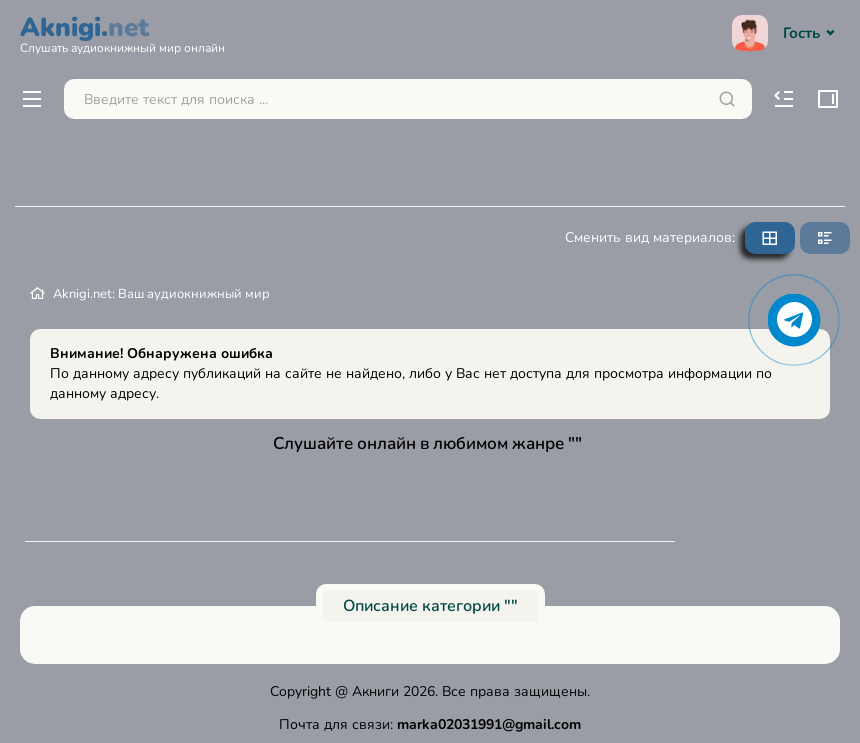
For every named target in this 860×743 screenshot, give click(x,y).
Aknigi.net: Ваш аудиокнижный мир (161, 294)
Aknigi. (122, 32)
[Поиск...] (408, 99)
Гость (786, 33)
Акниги (375, 691)
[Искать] (727, 99)
